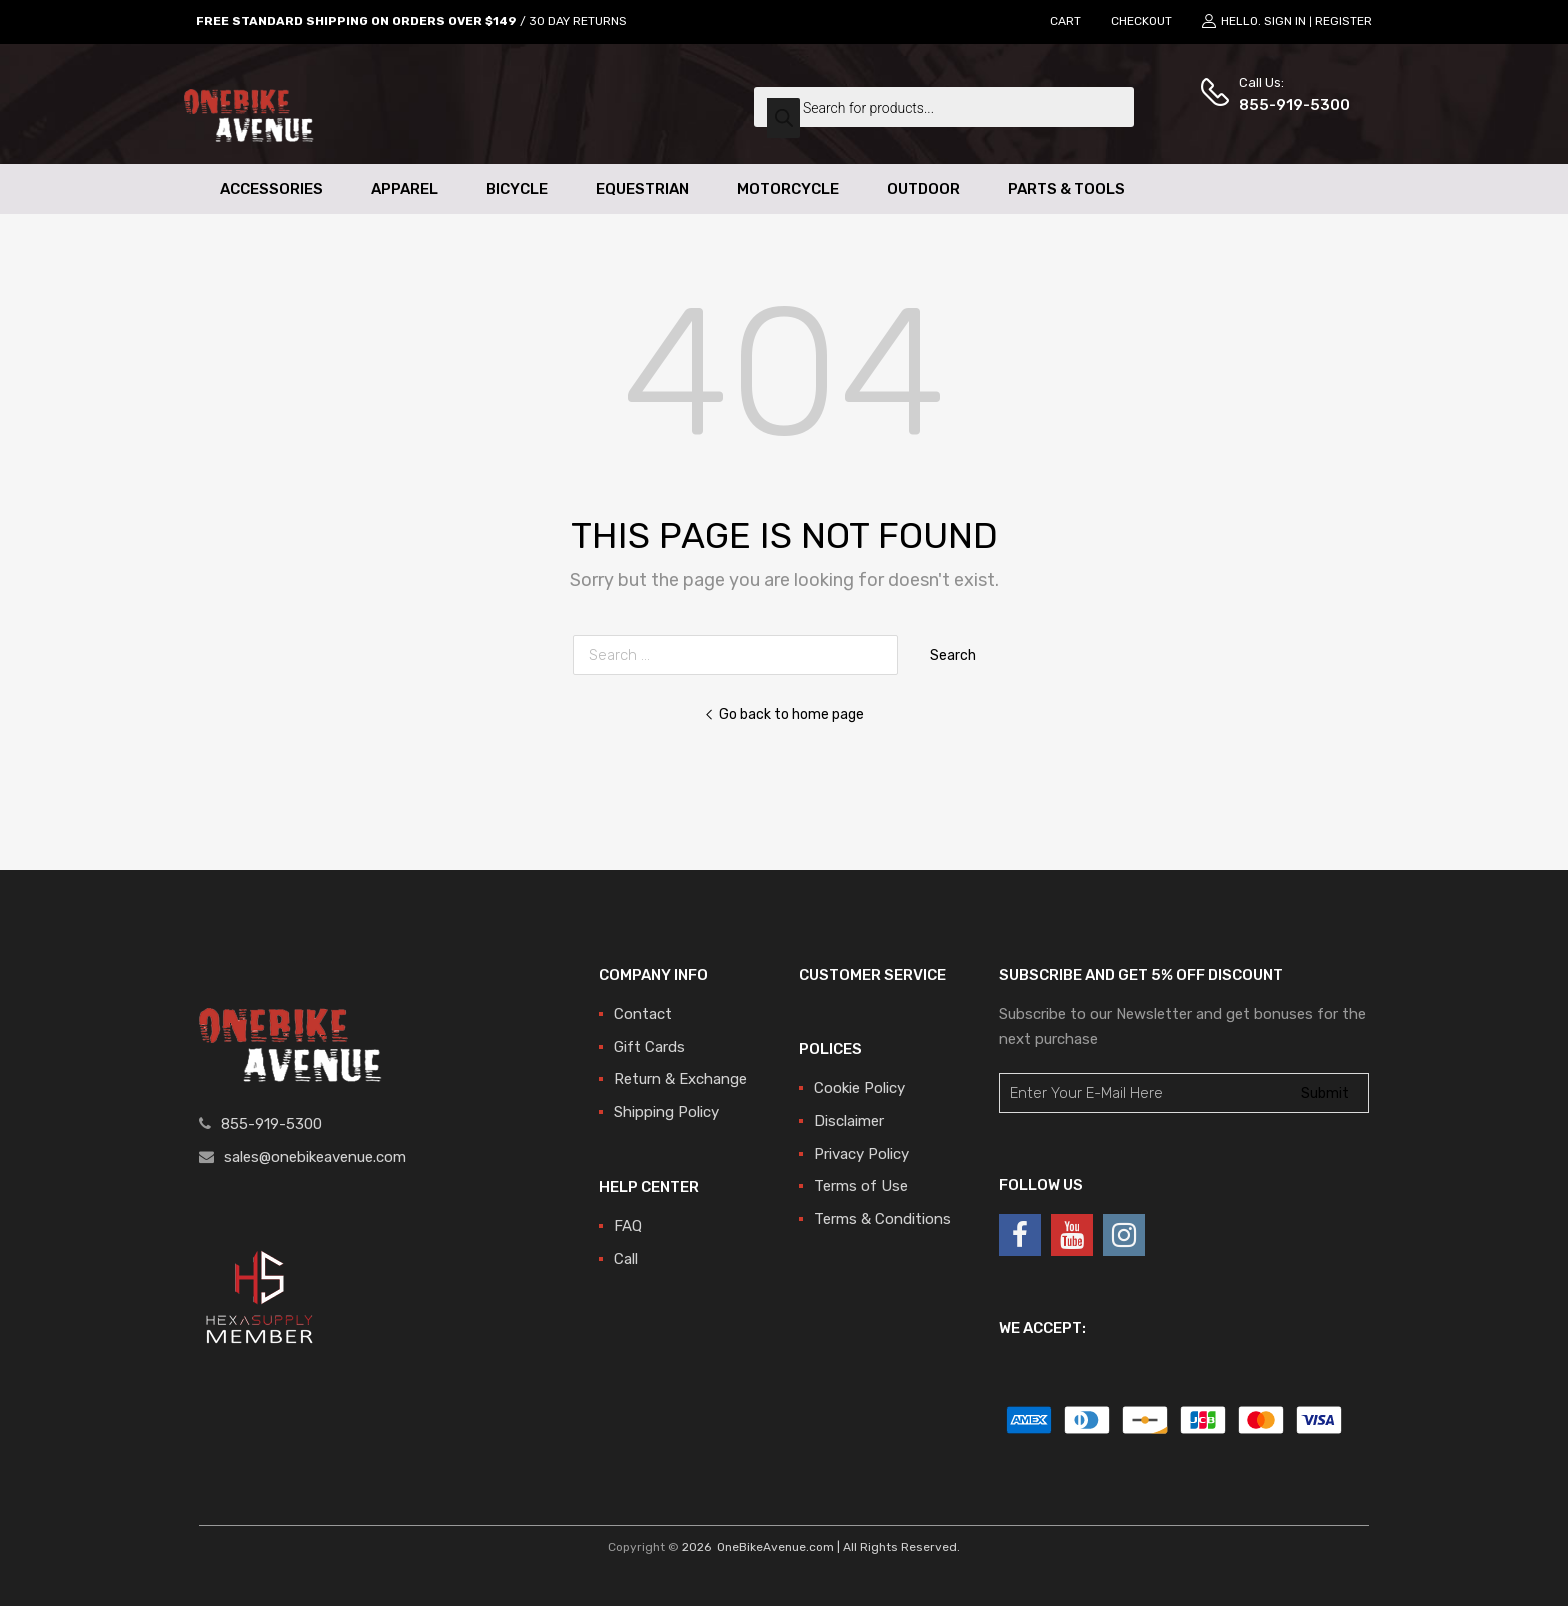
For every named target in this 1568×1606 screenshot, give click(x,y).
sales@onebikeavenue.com (315, 1157)
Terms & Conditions (882, 1219)
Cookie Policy (859, 1088)
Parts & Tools (1066, 189)
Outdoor (923, 189)
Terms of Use (861, 1186)
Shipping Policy (666, 1112)
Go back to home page (784, 714)
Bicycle (517, 189)
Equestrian (642, 189)
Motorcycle (788, 189)
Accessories (271, 189)
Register (1343, 21)
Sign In (1285, 21)
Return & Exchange (680, 1079)
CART (1065, 21)
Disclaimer (849, 1121)
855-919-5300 (1288, 105)
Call (626, 1259)
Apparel (404, 189)
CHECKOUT (1141, 21)
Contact (643, 1014)
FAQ (628, 1226)
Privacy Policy (861, 1154)
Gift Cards (649, 1047)
